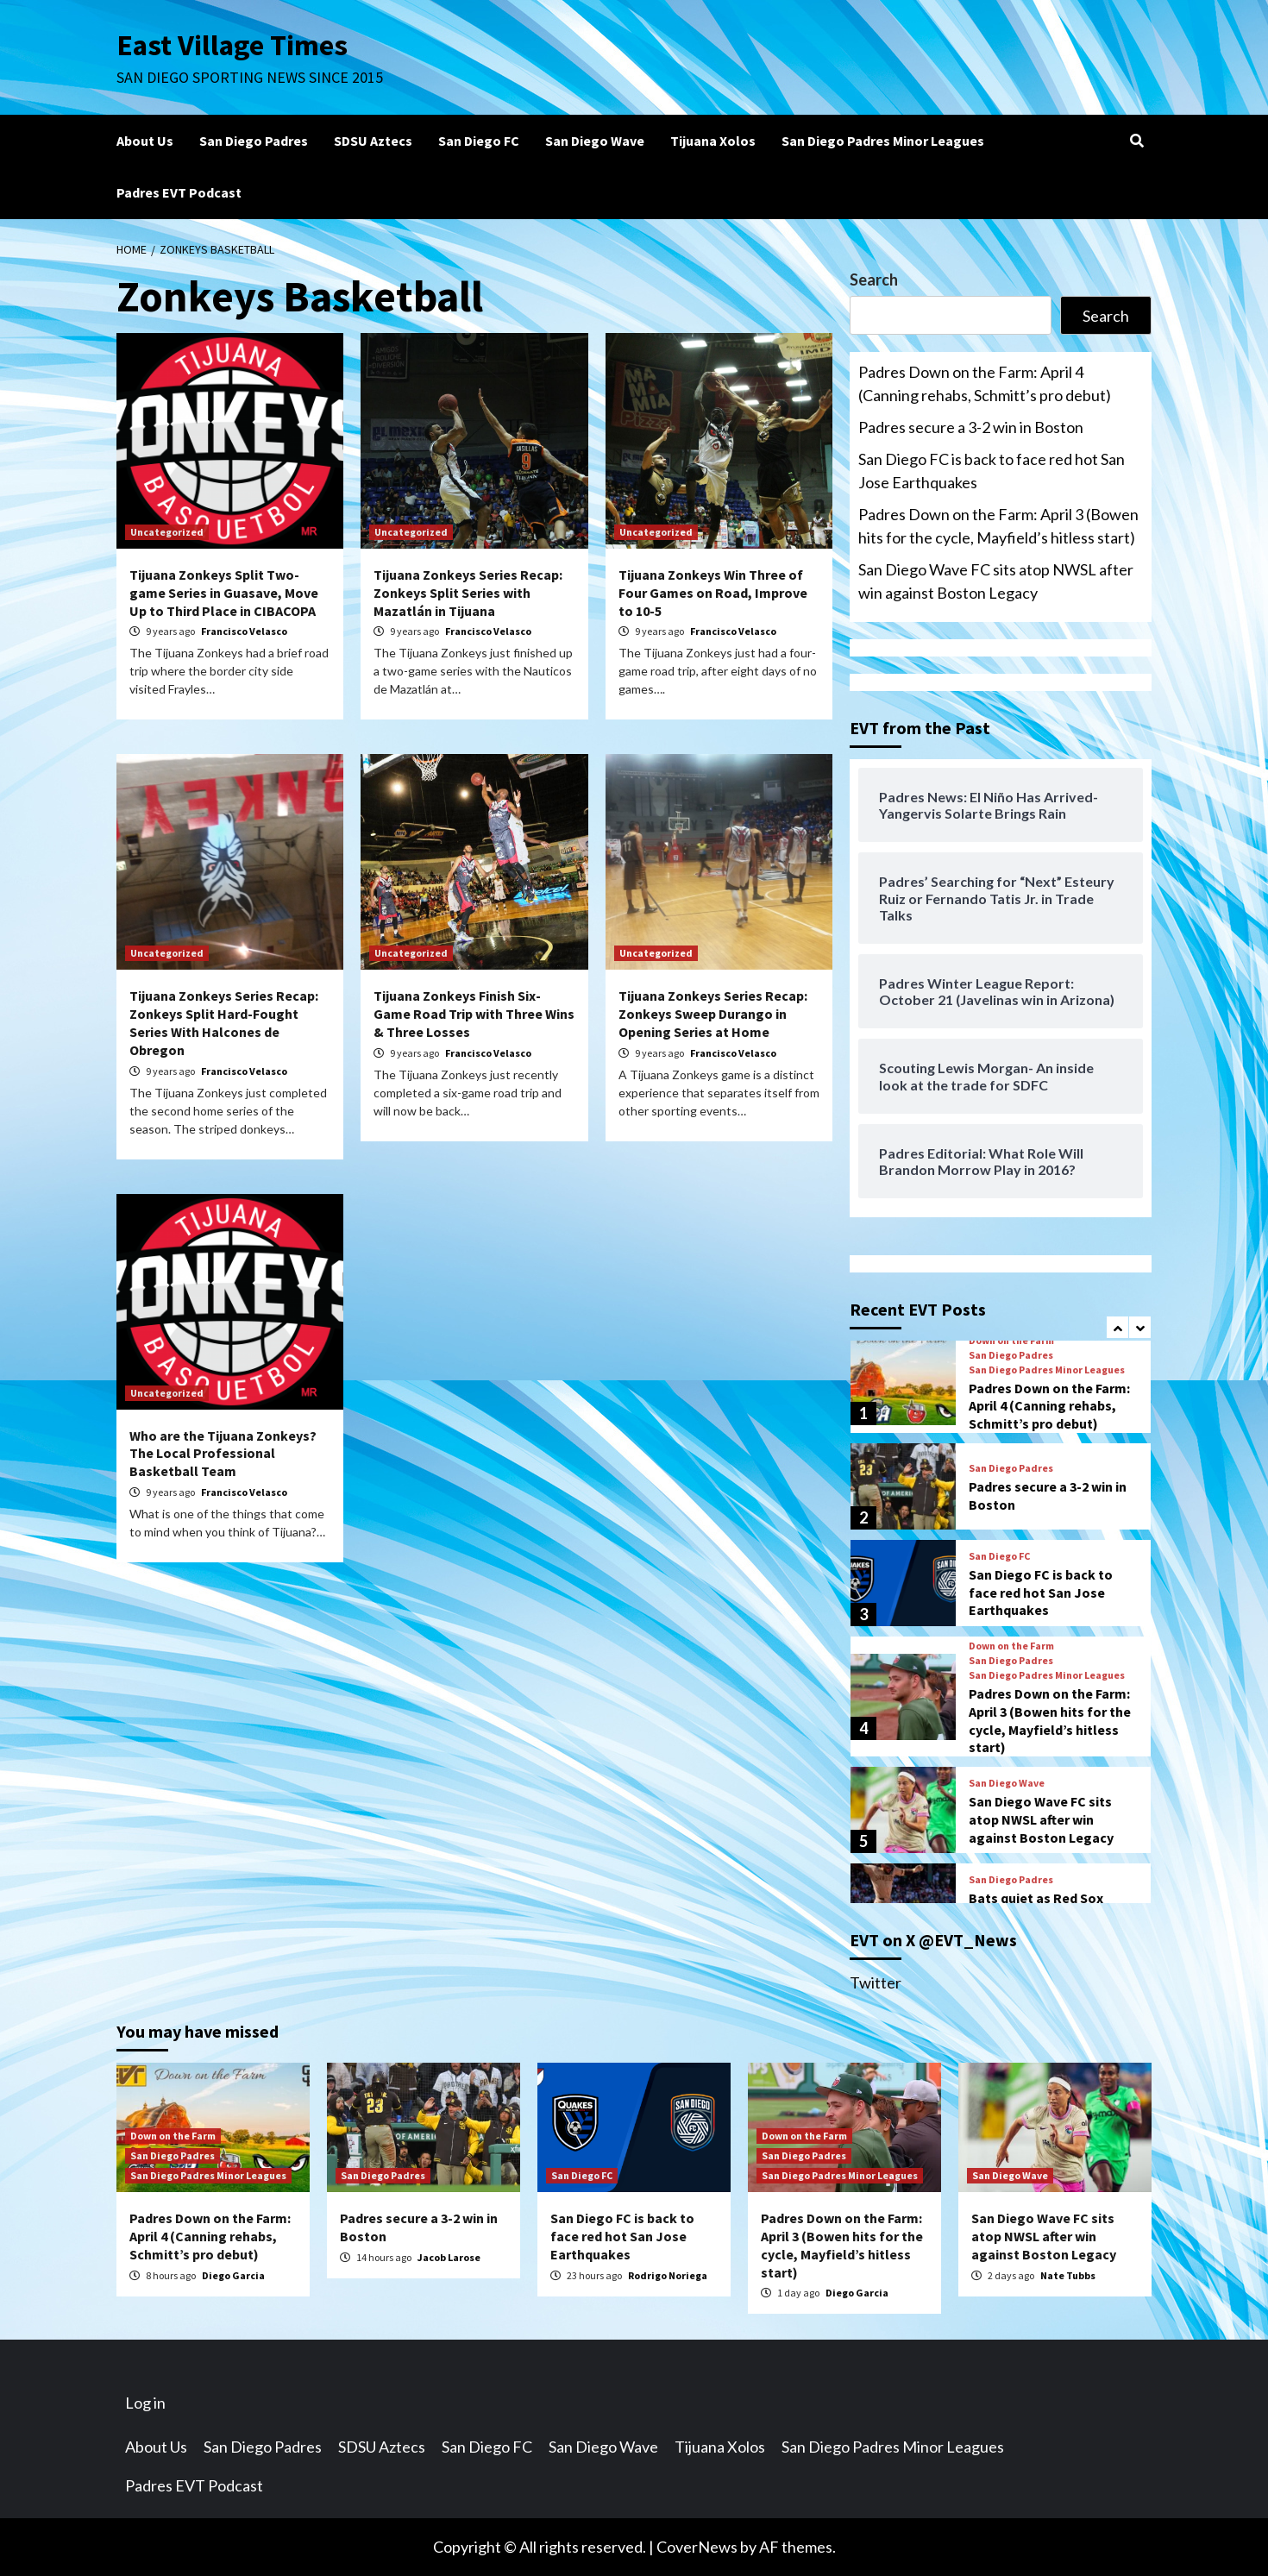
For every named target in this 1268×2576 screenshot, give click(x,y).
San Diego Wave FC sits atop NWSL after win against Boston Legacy (995, 581)
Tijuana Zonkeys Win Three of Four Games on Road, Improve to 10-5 (712, 592)
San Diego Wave (594, 140)
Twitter (875, 1982)
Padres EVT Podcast (179, 192)
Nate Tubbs (1067, 2275)
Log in (145, 2402)
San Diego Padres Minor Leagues (883, 140)
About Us (144, 140)
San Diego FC (478, 140)
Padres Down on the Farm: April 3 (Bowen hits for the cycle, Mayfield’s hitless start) (998, 526)
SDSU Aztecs (373, 140)
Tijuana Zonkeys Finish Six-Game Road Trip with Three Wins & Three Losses (473, 1013)
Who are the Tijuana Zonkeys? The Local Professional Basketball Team (223, 1453)
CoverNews (697, 2546)
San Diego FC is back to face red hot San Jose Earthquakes (991, 470)
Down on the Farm (1011, 1340)
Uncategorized (167, 531)
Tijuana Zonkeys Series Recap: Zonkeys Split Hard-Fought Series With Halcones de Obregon (223, 1022)
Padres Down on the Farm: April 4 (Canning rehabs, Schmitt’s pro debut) (984, 383)
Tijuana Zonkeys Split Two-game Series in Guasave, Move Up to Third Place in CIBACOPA (223, 592)
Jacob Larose (448, 2257)
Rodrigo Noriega (667, 2275)
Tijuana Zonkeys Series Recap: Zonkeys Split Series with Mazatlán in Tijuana (467, 592)
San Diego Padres (253, 140)
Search (874, 279)
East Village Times (233, 45)
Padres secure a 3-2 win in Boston (970, 427)
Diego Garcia (233, 2275)
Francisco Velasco (244, 631)
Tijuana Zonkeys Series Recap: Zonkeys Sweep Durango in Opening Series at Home (712, 1013)
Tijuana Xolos (713, 140)
